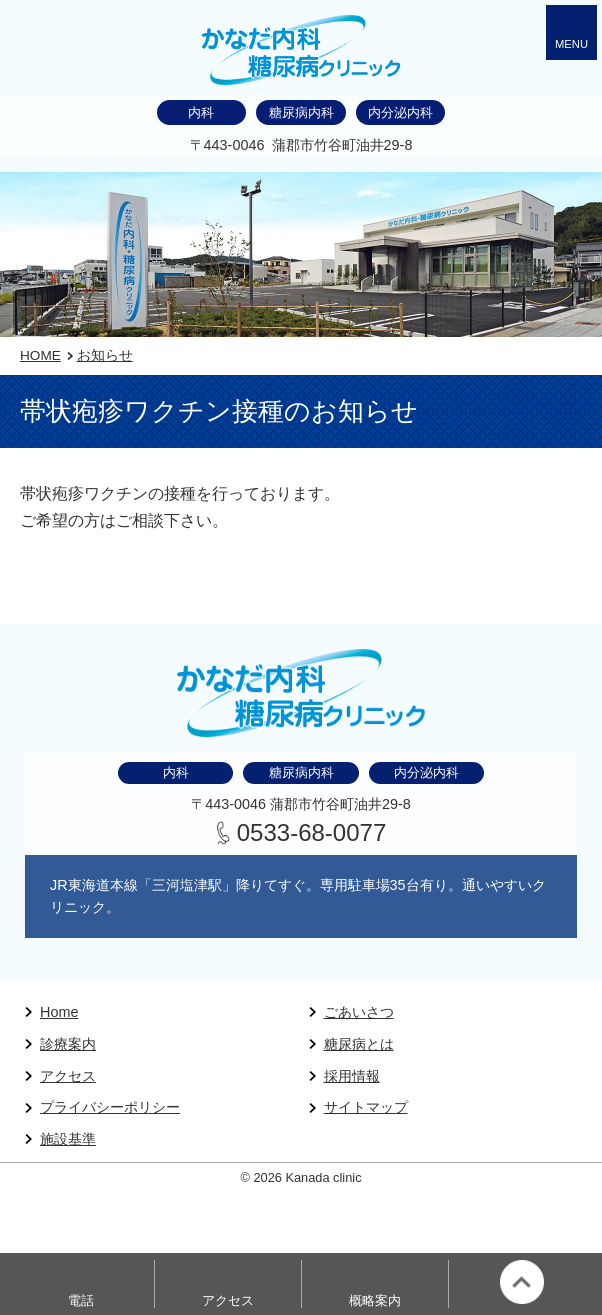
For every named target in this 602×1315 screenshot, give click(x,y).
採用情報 (352, 1076)
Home (59, 1012)
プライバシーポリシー (110, 1107)
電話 (81, 1300)
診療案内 (68, 1044)
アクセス (68, 1076)
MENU (571, 44)
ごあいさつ (359, 1012)
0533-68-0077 (311, 832)
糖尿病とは (359, 1044)
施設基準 (68, 1139)
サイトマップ (366, 1107)
